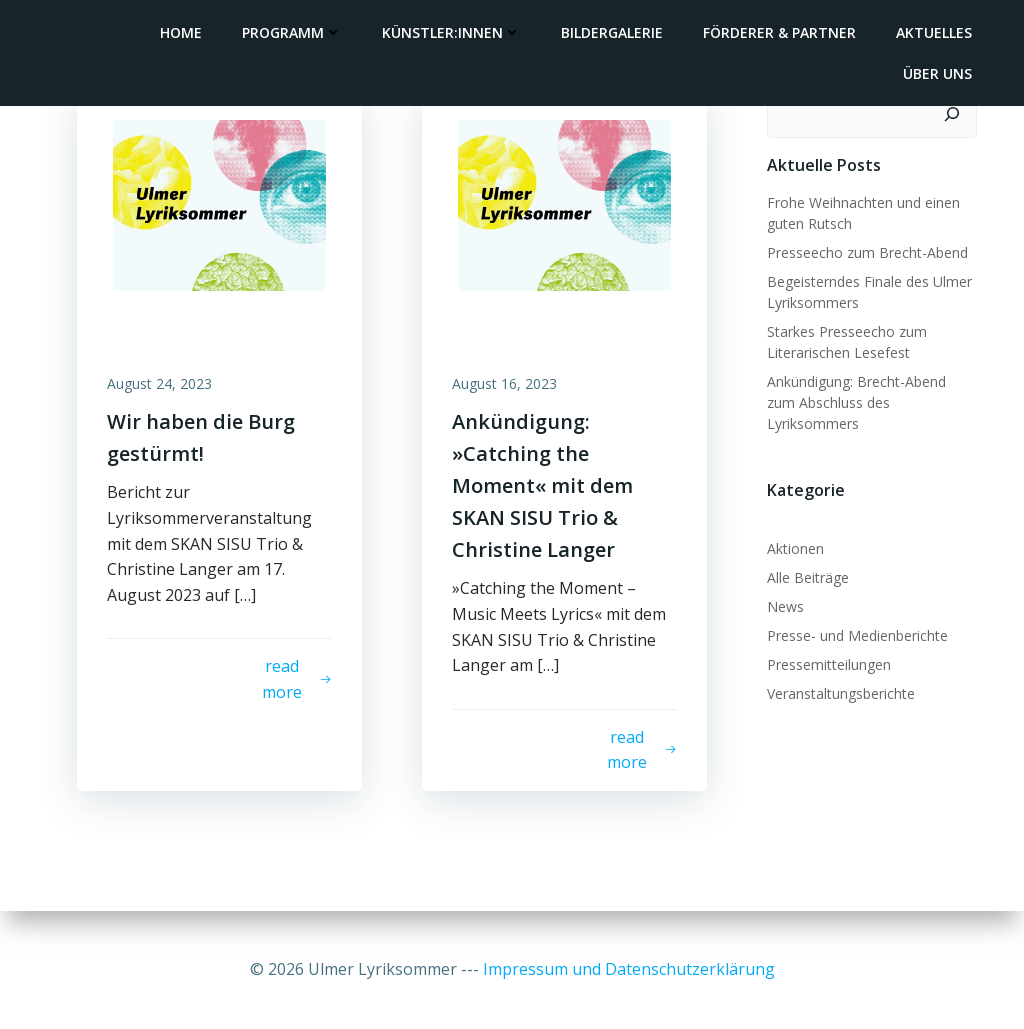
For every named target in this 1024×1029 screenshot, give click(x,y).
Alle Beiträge (808, 577)
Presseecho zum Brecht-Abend (867, 252)
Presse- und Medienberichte (857, 635)
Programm (292, 32)
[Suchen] (952, 114)
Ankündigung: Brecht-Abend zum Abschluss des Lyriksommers (856, 402)
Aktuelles (934, 32)
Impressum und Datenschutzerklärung (629, 969)
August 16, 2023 (504, 383)
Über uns (937, 73)
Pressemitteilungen (829, 664)
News (785, 606)
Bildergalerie (612, 32)
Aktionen (795, 548)
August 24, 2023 (159, 383)
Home (181, 32)
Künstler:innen (451, 32)
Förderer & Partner (779, 32)
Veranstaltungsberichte (841, 693)
